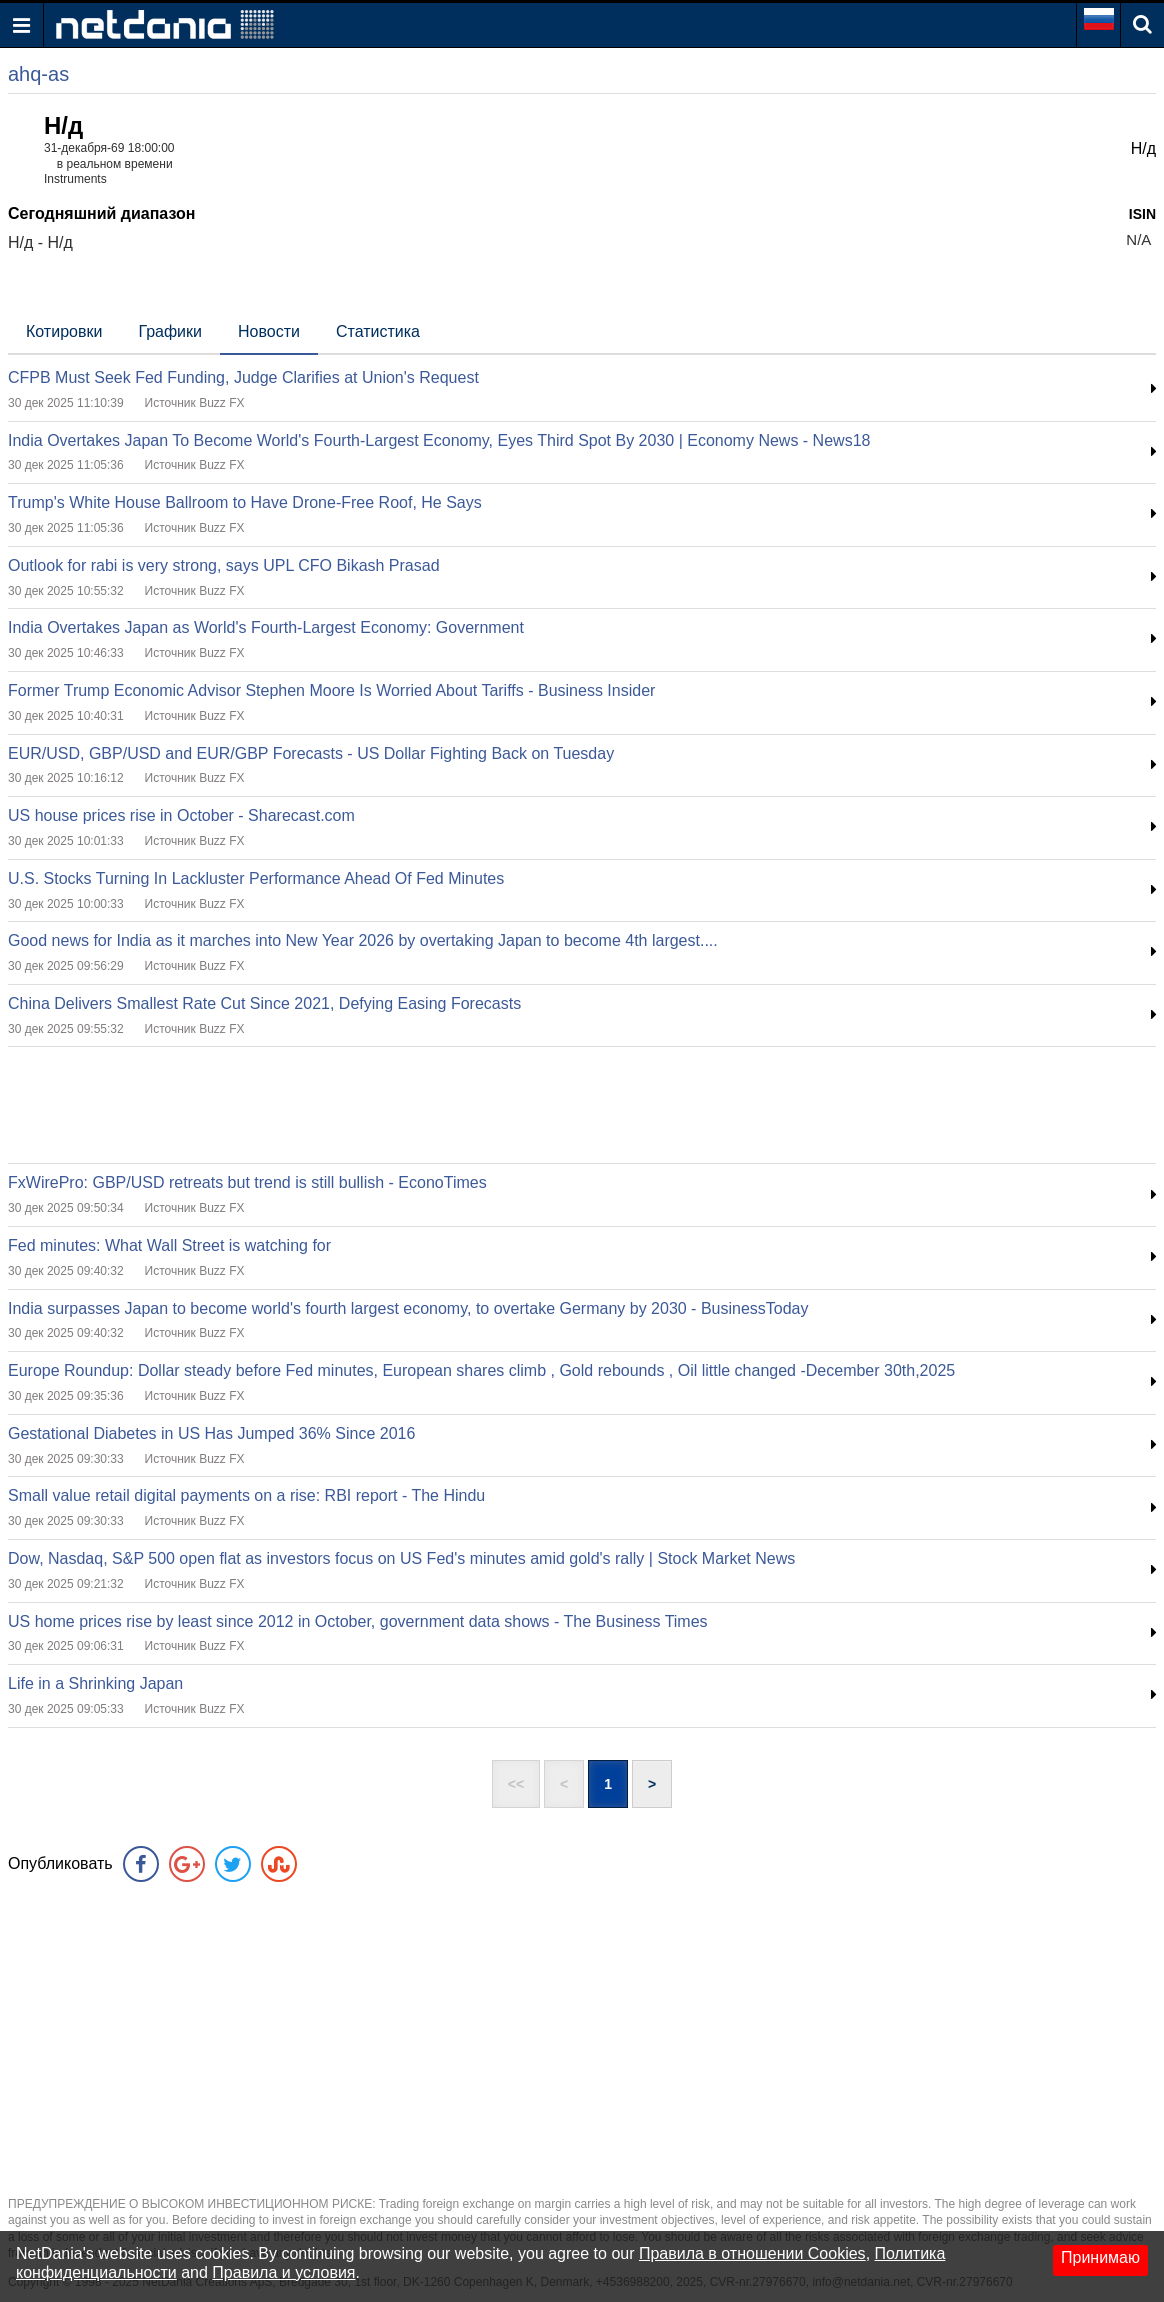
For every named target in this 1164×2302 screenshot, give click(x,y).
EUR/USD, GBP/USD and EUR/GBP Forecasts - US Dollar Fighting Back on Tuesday (311, 753)
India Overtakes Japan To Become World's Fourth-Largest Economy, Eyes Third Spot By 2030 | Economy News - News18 (439, 440)
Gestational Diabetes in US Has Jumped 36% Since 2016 (211, 1433)
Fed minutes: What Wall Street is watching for (169, 1245)
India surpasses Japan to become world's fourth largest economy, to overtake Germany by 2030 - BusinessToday (408, 1308)
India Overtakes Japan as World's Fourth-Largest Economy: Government (266, 627)
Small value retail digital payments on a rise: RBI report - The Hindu (246, 1495)
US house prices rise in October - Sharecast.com (181, 815)
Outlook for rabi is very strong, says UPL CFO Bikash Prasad (224, 565)
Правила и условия (283, 2272)
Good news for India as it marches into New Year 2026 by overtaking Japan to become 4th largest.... (363, 940)
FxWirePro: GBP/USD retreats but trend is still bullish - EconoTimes (247, 1182)
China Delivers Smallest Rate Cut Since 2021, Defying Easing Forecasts (264, 1003)
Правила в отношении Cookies (752, 2253)
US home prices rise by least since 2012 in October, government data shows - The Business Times (358, 1621)
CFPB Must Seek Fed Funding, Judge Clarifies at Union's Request (243, 377)
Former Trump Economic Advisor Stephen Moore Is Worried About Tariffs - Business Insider (331, 690)
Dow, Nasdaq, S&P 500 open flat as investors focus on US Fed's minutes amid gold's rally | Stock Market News (401, 1558)
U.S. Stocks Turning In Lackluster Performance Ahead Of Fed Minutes (256, 878)
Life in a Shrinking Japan (95, 1683)
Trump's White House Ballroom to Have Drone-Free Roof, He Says (245, 502)
